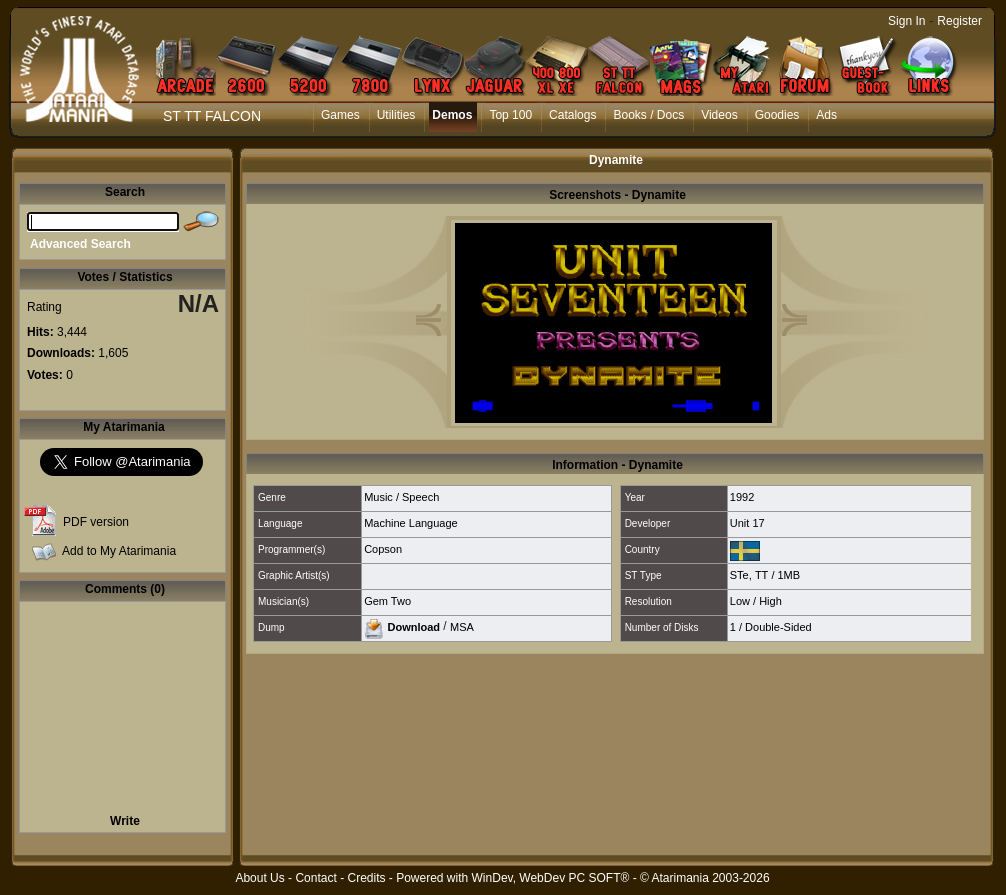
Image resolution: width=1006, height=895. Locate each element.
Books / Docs (648, 115)
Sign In (906, 21)
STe (739, 575)
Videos (719, 115)
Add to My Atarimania (119, 551)
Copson (383, 549)
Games (340, 115)
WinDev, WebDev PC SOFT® (551, 878)
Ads (826, 115)
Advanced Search (80, 244)
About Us (259, 878)
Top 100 (510, 115)
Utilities (396, 115)
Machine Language (411, 523)
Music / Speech (401, 497)
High (770, 601)
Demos (452, 115)
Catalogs (572, 115)
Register (959, 21)
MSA (462, 626)
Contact (315, 878)
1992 (742, 497)
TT (761, 575)
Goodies (777, 115)
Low (740, 601)
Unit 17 (747, 523)
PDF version (96, 522)
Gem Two (387, 601)
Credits (366, 878)
